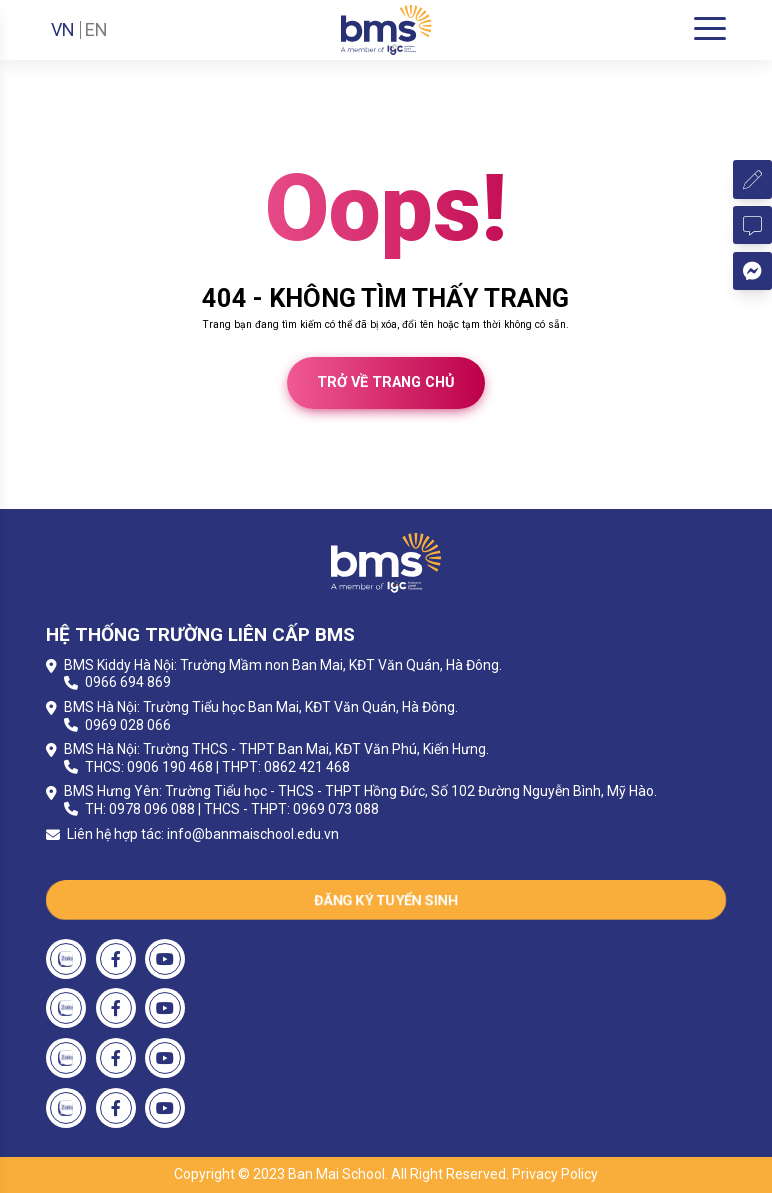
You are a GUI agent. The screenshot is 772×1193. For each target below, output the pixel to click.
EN (96, 30)
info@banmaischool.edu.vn (253, 834)
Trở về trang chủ (386, 382)
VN (63, 30)
